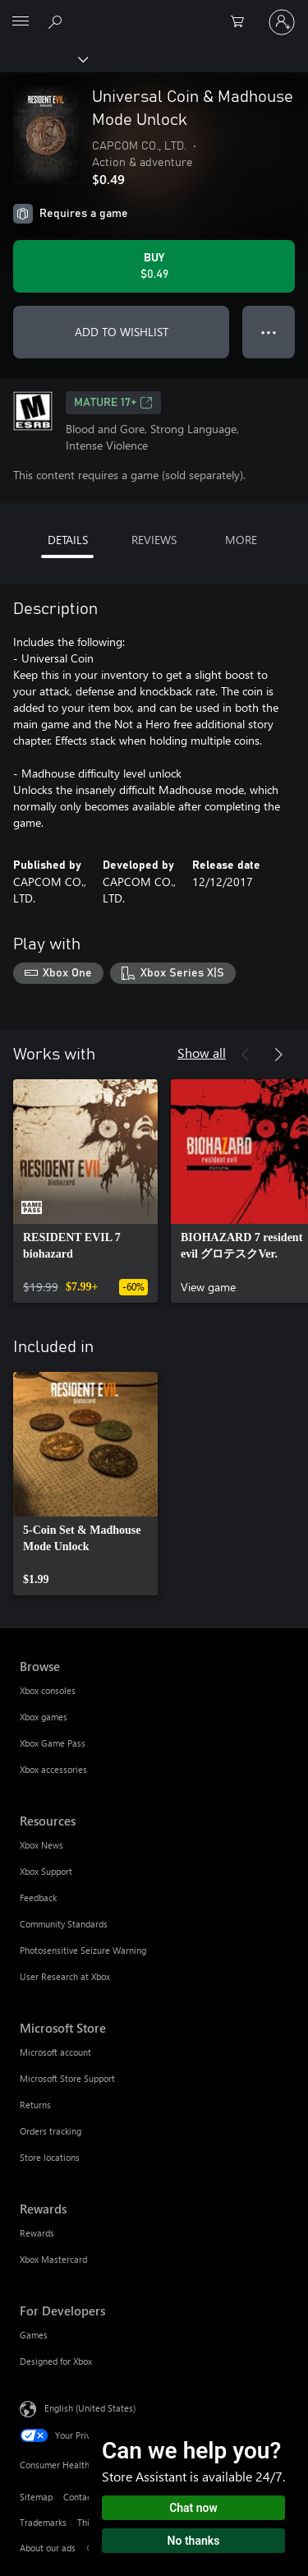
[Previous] (245, 1054)
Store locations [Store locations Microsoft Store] (50, 2157)
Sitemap (36, 2496)
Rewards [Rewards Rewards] (37, 2232)
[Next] (278, 1054)
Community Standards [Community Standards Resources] (64, 1923)
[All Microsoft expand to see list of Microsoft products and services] (20, 22)
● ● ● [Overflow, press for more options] (269, 331)
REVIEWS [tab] (154, 539)
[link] (85, 1191)
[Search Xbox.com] (57, 21)
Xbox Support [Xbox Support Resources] (46, 1871)
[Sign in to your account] (281, 22)
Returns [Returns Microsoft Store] (35, 2104)
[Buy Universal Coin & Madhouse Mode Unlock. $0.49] (154, 266)
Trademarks (43, 2522)
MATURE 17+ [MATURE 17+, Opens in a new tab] (113, 402)
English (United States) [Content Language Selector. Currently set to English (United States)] (90, 2407)
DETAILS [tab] (68, 539)
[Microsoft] (153, 12)
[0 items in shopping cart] (242, 22)
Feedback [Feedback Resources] (38, 1897)
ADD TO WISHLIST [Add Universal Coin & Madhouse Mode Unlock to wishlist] (121, 331)
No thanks (194, 2540)
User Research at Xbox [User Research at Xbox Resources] (65, 1976)
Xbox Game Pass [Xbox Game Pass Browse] (52, 1743)
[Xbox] (43, 58)
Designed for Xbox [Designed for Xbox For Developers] (56, 2361)
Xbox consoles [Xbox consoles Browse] (48, 1690)
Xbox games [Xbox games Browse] (43, 1716)
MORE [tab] (241, 539)
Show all (201, 1052)
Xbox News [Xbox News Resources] (41, 1845)
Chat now (193, 2507)
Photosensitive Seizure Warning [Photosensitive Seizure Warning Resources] (83, 1950)
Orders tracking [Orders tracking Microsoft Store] (50, 2131)
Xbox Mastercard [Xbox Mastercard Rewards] (53, 2259)
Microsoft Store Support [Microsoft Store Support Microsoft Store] (67, 2078)
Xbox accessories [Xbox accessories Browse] (53, 1769)
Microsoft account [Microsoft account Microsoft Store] (55, 2052)
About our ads (48, 2547)
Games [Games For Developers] (34, 2334)
